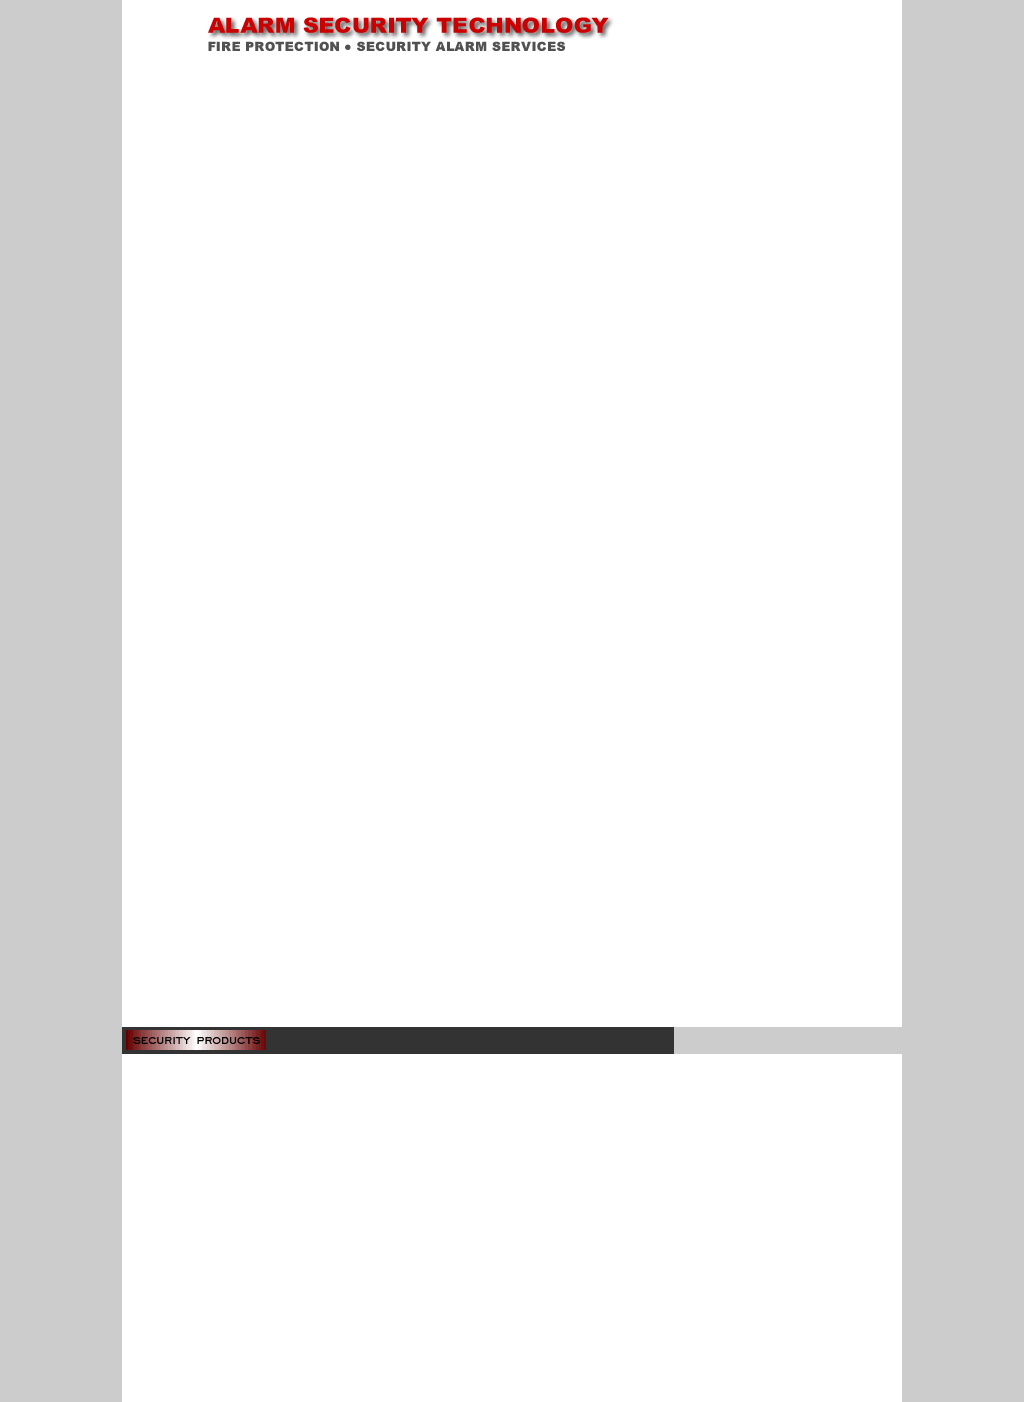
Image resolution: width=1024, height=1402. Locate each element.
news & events (860, 1358)
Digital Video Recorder (178, 294)
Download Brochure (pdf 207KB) (722, 332)
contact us (536, 1358)
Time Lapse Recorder (176, 328)
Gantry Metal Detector (177, 566)
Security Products (423, 123)
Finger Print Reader (172, 430)
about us (482, 1358)
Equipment (152, 379)
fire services (739, 1358)
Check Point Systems (176, 515)
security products (658, 1358)
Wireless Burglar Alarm (179, 481)
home (439, 1358)
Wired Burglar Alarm (173, 464)
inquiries (796, 1358)
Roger (142, 413)
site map (589, 1358)
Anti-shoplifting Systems (183, 260)
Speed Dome (157, 362)
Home (359, 123)
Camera (146, 345)
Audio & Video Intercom (181, 532)
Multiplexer (152, 311)
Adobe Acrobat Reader (801, 166)
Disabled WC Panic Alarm (185, 243)
